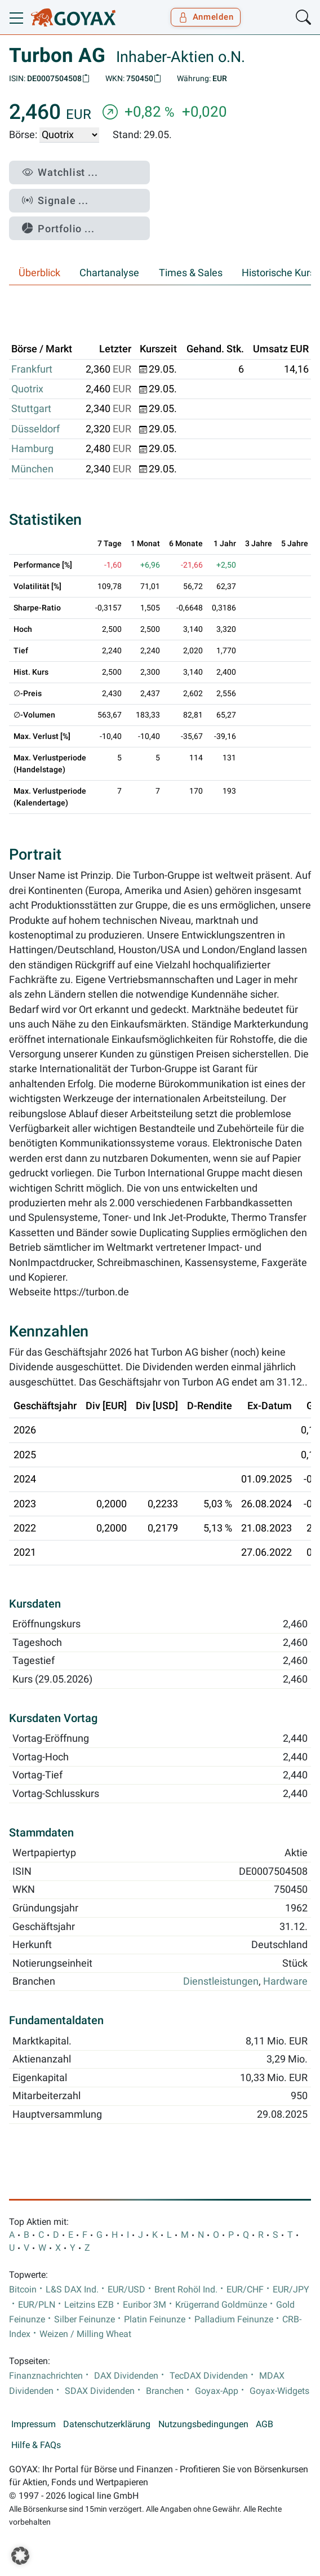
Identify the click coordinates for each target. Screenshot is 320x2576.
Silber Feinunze (84, 2319)
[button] (20, 2555)
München (32, 469)
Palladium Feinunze (233, 2319)
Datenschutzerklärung (106, 2424)
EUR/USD (126, 2290)
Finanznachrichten (46, 2376)
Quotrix (27, 389)
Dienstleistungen (221, 1981)
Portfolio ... (58, 228)
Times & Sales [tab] (191, 272)
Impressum (33, 2424)
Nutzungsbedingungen (203, 2424)
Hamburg (32, 448)
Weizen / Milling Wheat (85, 2334)
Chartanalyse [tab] (109, 272)
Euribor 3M (144, 2305)
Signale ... (55, 200)
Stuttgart (31, 408)
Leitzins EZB (89, 2305)
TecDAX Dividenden (209, 2376)
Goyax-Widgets (279, 2391)
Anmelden (206, 17)
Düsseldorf (35, 429)
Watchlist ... (60, 172)
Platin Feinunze (154, 2319)
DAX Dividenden (126, 2376)
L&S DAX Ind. (72, 2290)
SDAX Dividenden (100, 2391)
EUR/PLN (36, 2305)
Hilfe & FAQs (36, 2445)
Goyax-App (216, 2391)
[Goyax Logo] (73, 17)
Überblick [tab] (39, 272)
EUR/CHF (245, 2290)
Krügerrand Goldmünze (221, 2305)
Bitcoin (23, 2290)
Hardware (285, 1981)
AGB (264, 2424)
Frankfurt (31, 369)
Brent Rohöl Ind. (185, 2290)
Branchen (165, 2391)
